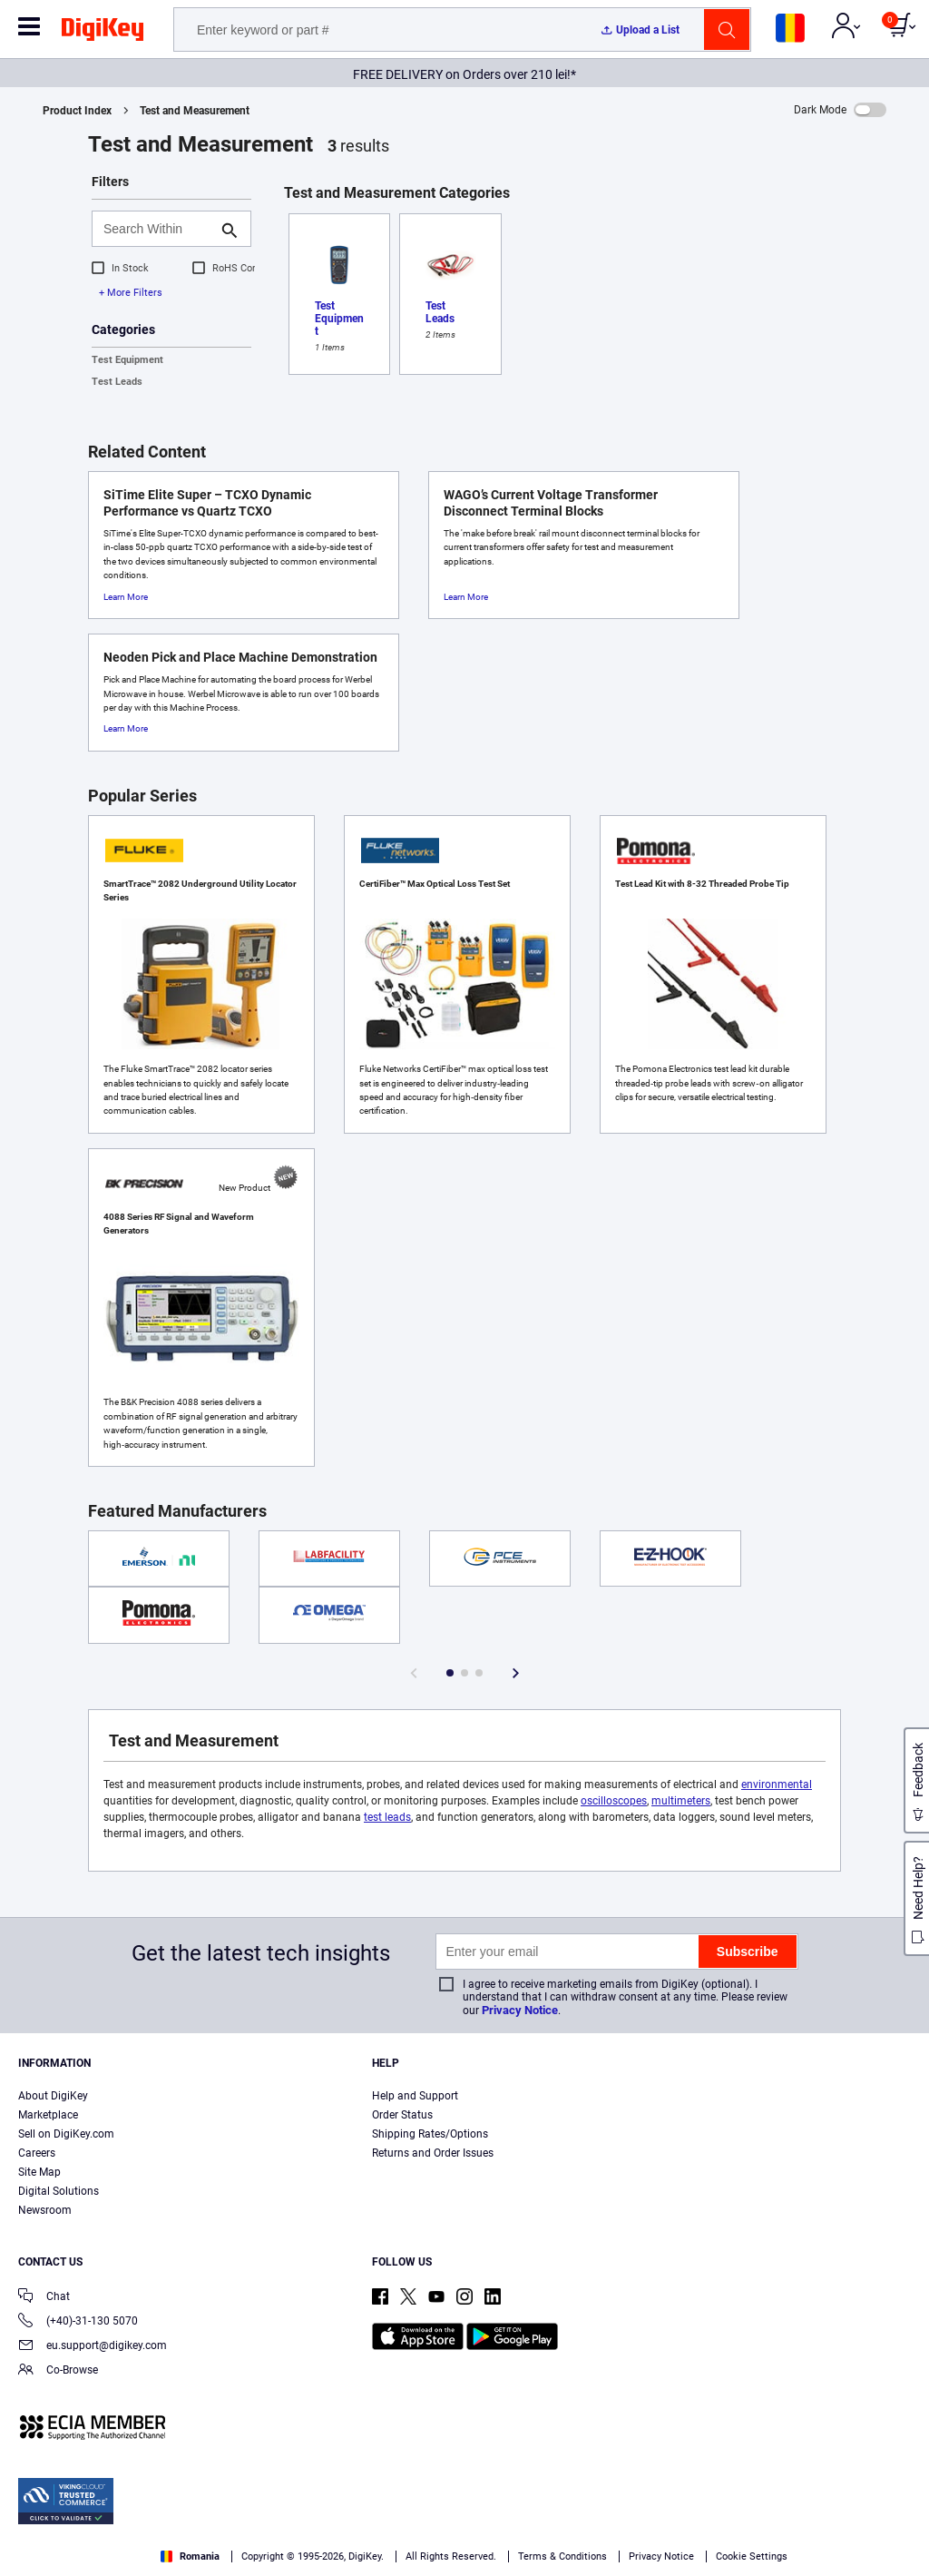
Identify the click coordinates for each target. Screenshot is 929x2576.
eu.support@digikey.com (92, 2346)
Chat (44, 2297)
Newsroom (45, 2210)
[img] (102, 32)
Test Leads (117, 382)
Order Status (402, 2115)
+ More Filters (130, 293)
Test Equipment (127, 360)
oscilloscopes (614, 1800)
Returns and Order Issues (433, 2153)
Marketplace (48, 2115)
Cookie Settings (751, 2556)
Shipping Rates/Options (430, 2134)
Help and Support (415, 2095)
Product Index (77, 110)
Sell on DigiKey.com (66, 2134)
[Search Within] (157, 228)
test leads (387, 1817)
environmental (776, 1784)
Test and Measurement (194, 110)
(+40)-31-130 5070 (78, 2322)
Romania (190, 2556)
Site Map (39, 2172)
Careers (36, 2153)
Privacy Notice (520, 2010)
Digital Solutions (58, 2191)
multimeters (680, 1800)
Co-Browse (58, 2371)
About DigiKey (53, 2095)
